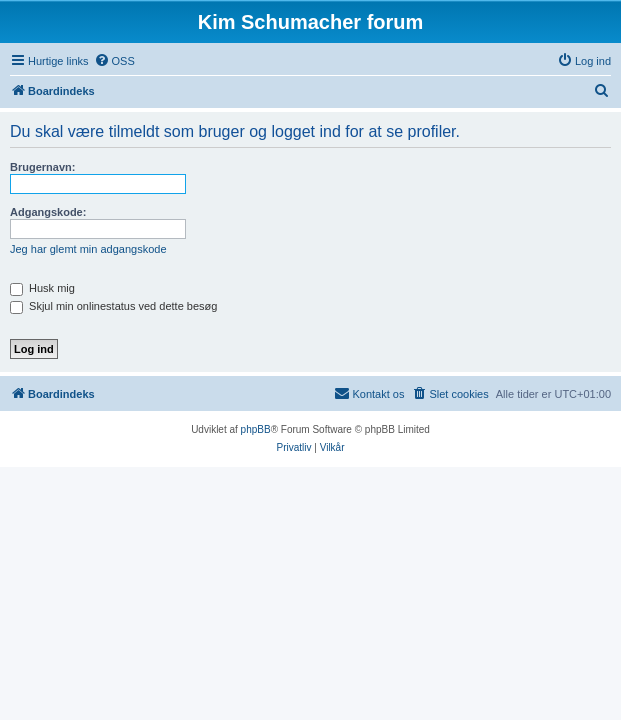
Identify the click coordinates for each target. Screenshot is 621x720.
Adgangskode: (48, 212)
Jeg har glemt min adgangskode (88, 249)
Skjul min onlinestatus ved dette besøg (113, 306)
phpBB (256, 429)
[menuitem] (114, 61)
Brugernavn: (42, 167)
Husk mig (42, 288)
